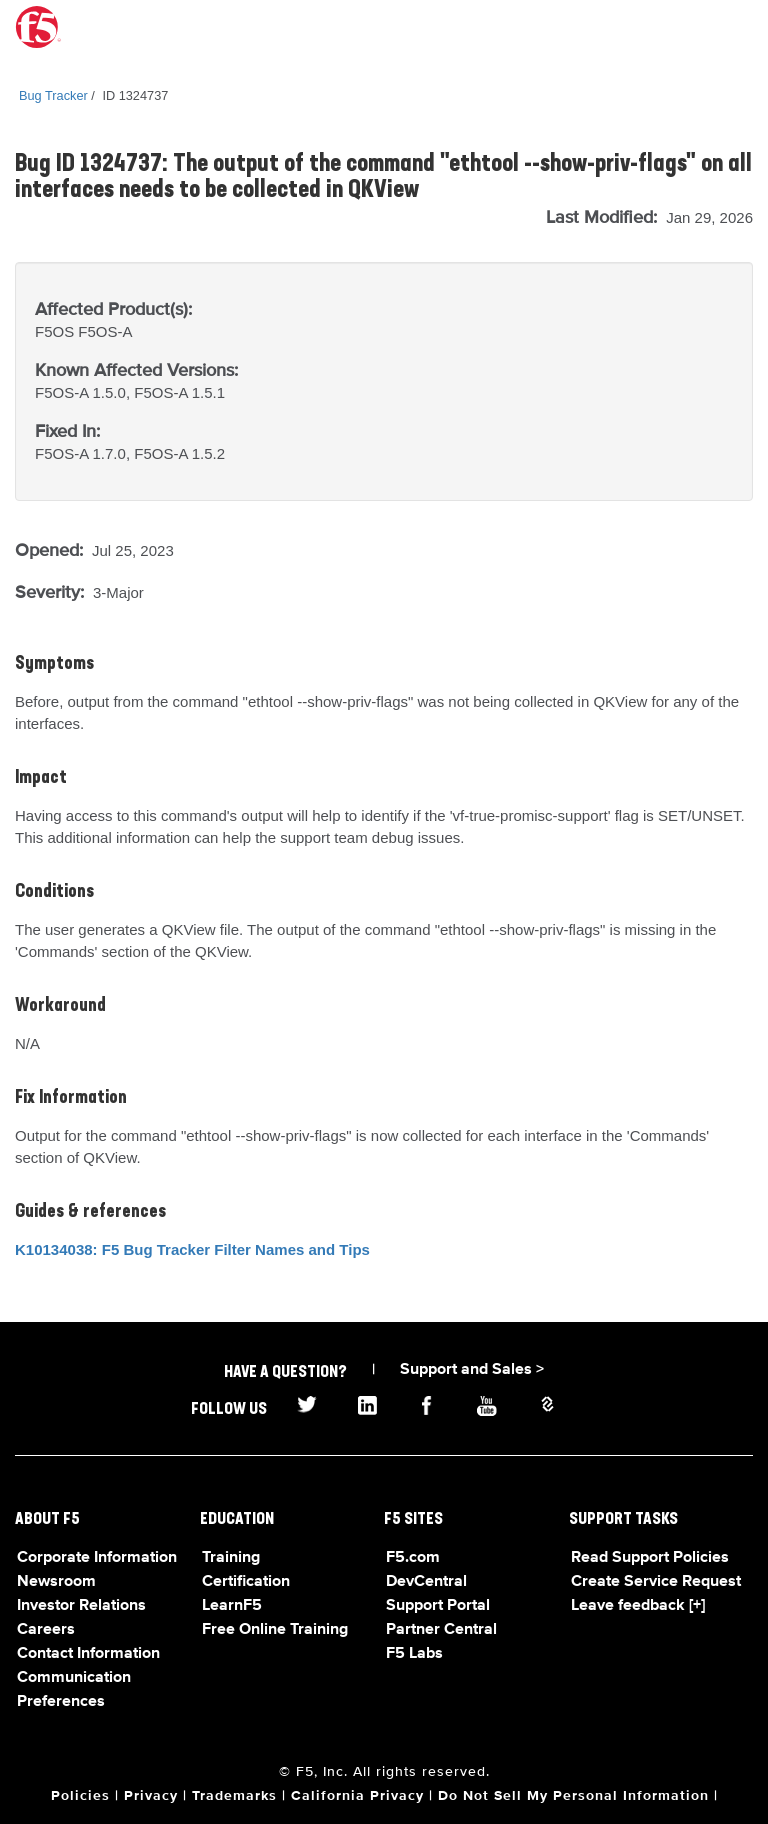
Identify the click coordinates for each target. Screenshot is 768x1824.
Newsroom (56, 1582)
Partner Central (441, 1630)
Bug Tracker (53, 95)
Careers (46, 1630)
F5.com (413, 1558)
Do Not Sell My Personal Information (573, 1796)
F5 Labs (414, 1654)
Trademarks (234, 1796)
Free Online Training (275, 1630)
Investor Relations (81, 1606)
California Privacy (357, 1796)
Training (231, 1558)
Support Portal (438, 1606)
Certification (246, 1582)
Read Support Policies (650, 1558)
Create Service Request (656, 1582)
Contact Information (88, 1654)
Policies (80, 1796)
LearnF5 (232, 1606)
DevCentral (426, 1582)
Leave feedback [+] (638, 1606)
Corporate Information (97, 1558)
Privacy (151, 1796)
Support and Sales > (472, 1370)
